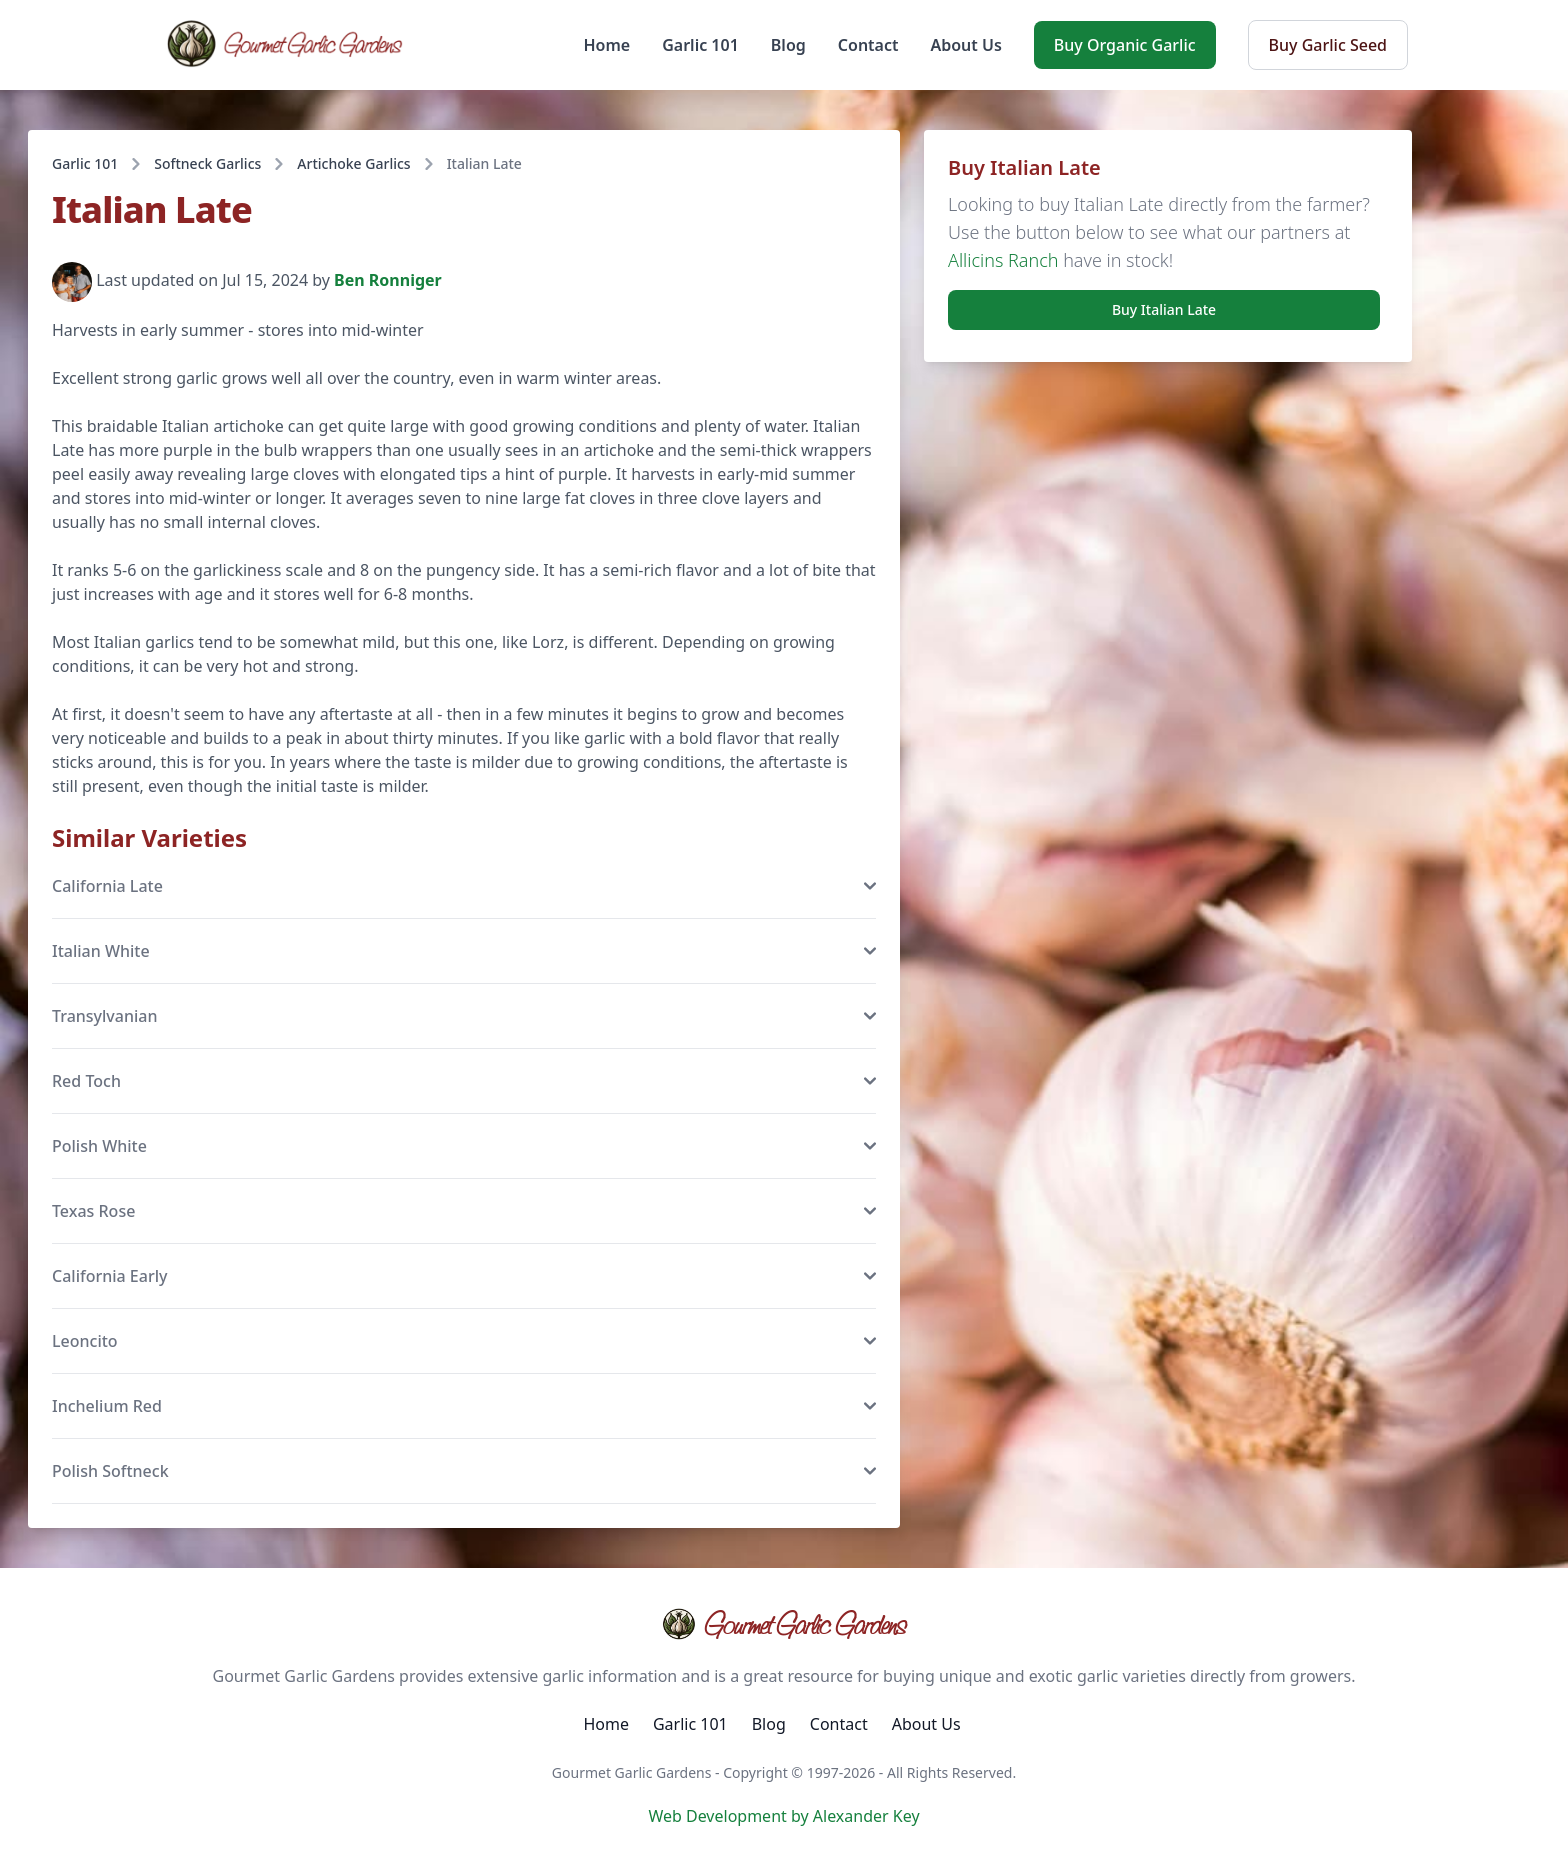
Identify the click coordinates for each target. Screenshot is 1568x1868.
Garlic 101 (700, 45)
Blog (788, 45)
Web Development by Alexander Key (783, 1816)
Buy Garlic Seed (1328, 45)
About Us (965, 45)
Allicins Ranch (1003, 260)
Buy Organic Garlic (1125, 45)
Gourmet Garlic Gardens (783, 1624)
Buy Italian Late (1164, 309)
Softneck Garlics (207, 163)
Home (607, 45)
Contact (868, 45)
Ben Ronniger (388, 281)
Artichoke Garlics (353, 163)
